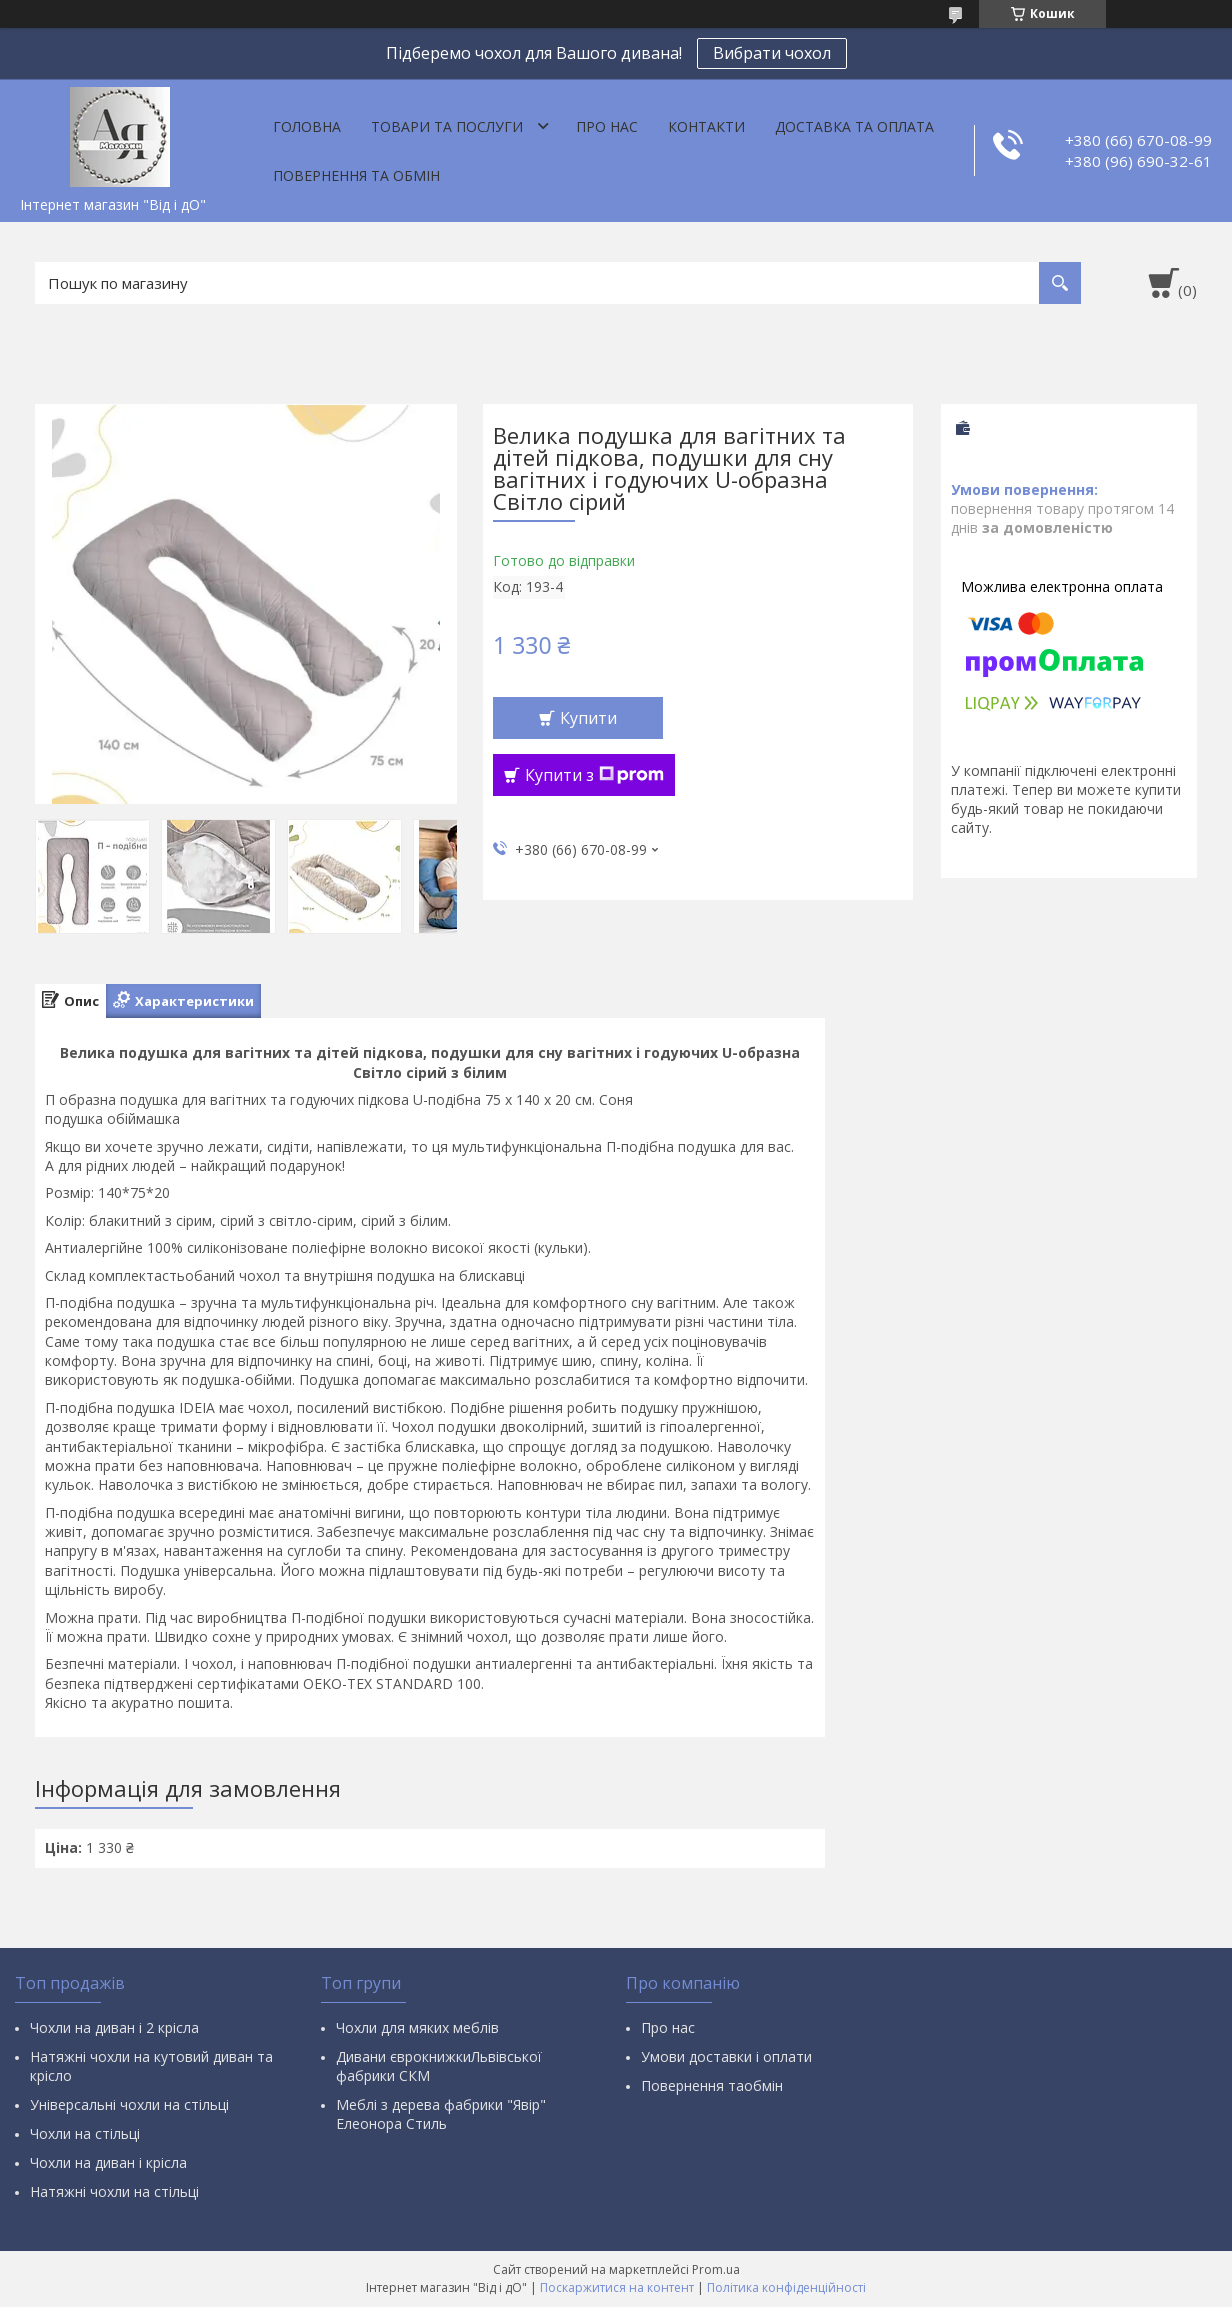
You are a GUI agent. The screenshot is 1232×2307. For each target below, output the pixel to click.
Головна (307, 126)
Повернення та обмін (356, 175)
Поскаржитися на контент (617, 2287)
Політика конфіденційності (786, 2287)
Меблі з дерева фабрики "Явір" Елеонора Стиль (441, 2114)
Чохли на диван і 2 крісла (114, 2027)
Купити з (594, 775)
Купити (588, 718)
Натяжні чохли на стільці (114, 2191)
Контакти (706, 126)
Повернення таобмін (712, 2085)
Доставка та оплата (854, 126)
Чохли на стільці (85, 2133)
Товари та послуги (447, 126)
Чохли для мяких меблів (417, 2027)
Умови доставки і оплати (726, 2056)
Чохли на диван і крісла (108, 2162)
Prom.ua (716, 2269)
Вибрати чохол (772, 53)
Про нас (607, 126)
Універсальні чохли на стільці (129, 2104)
